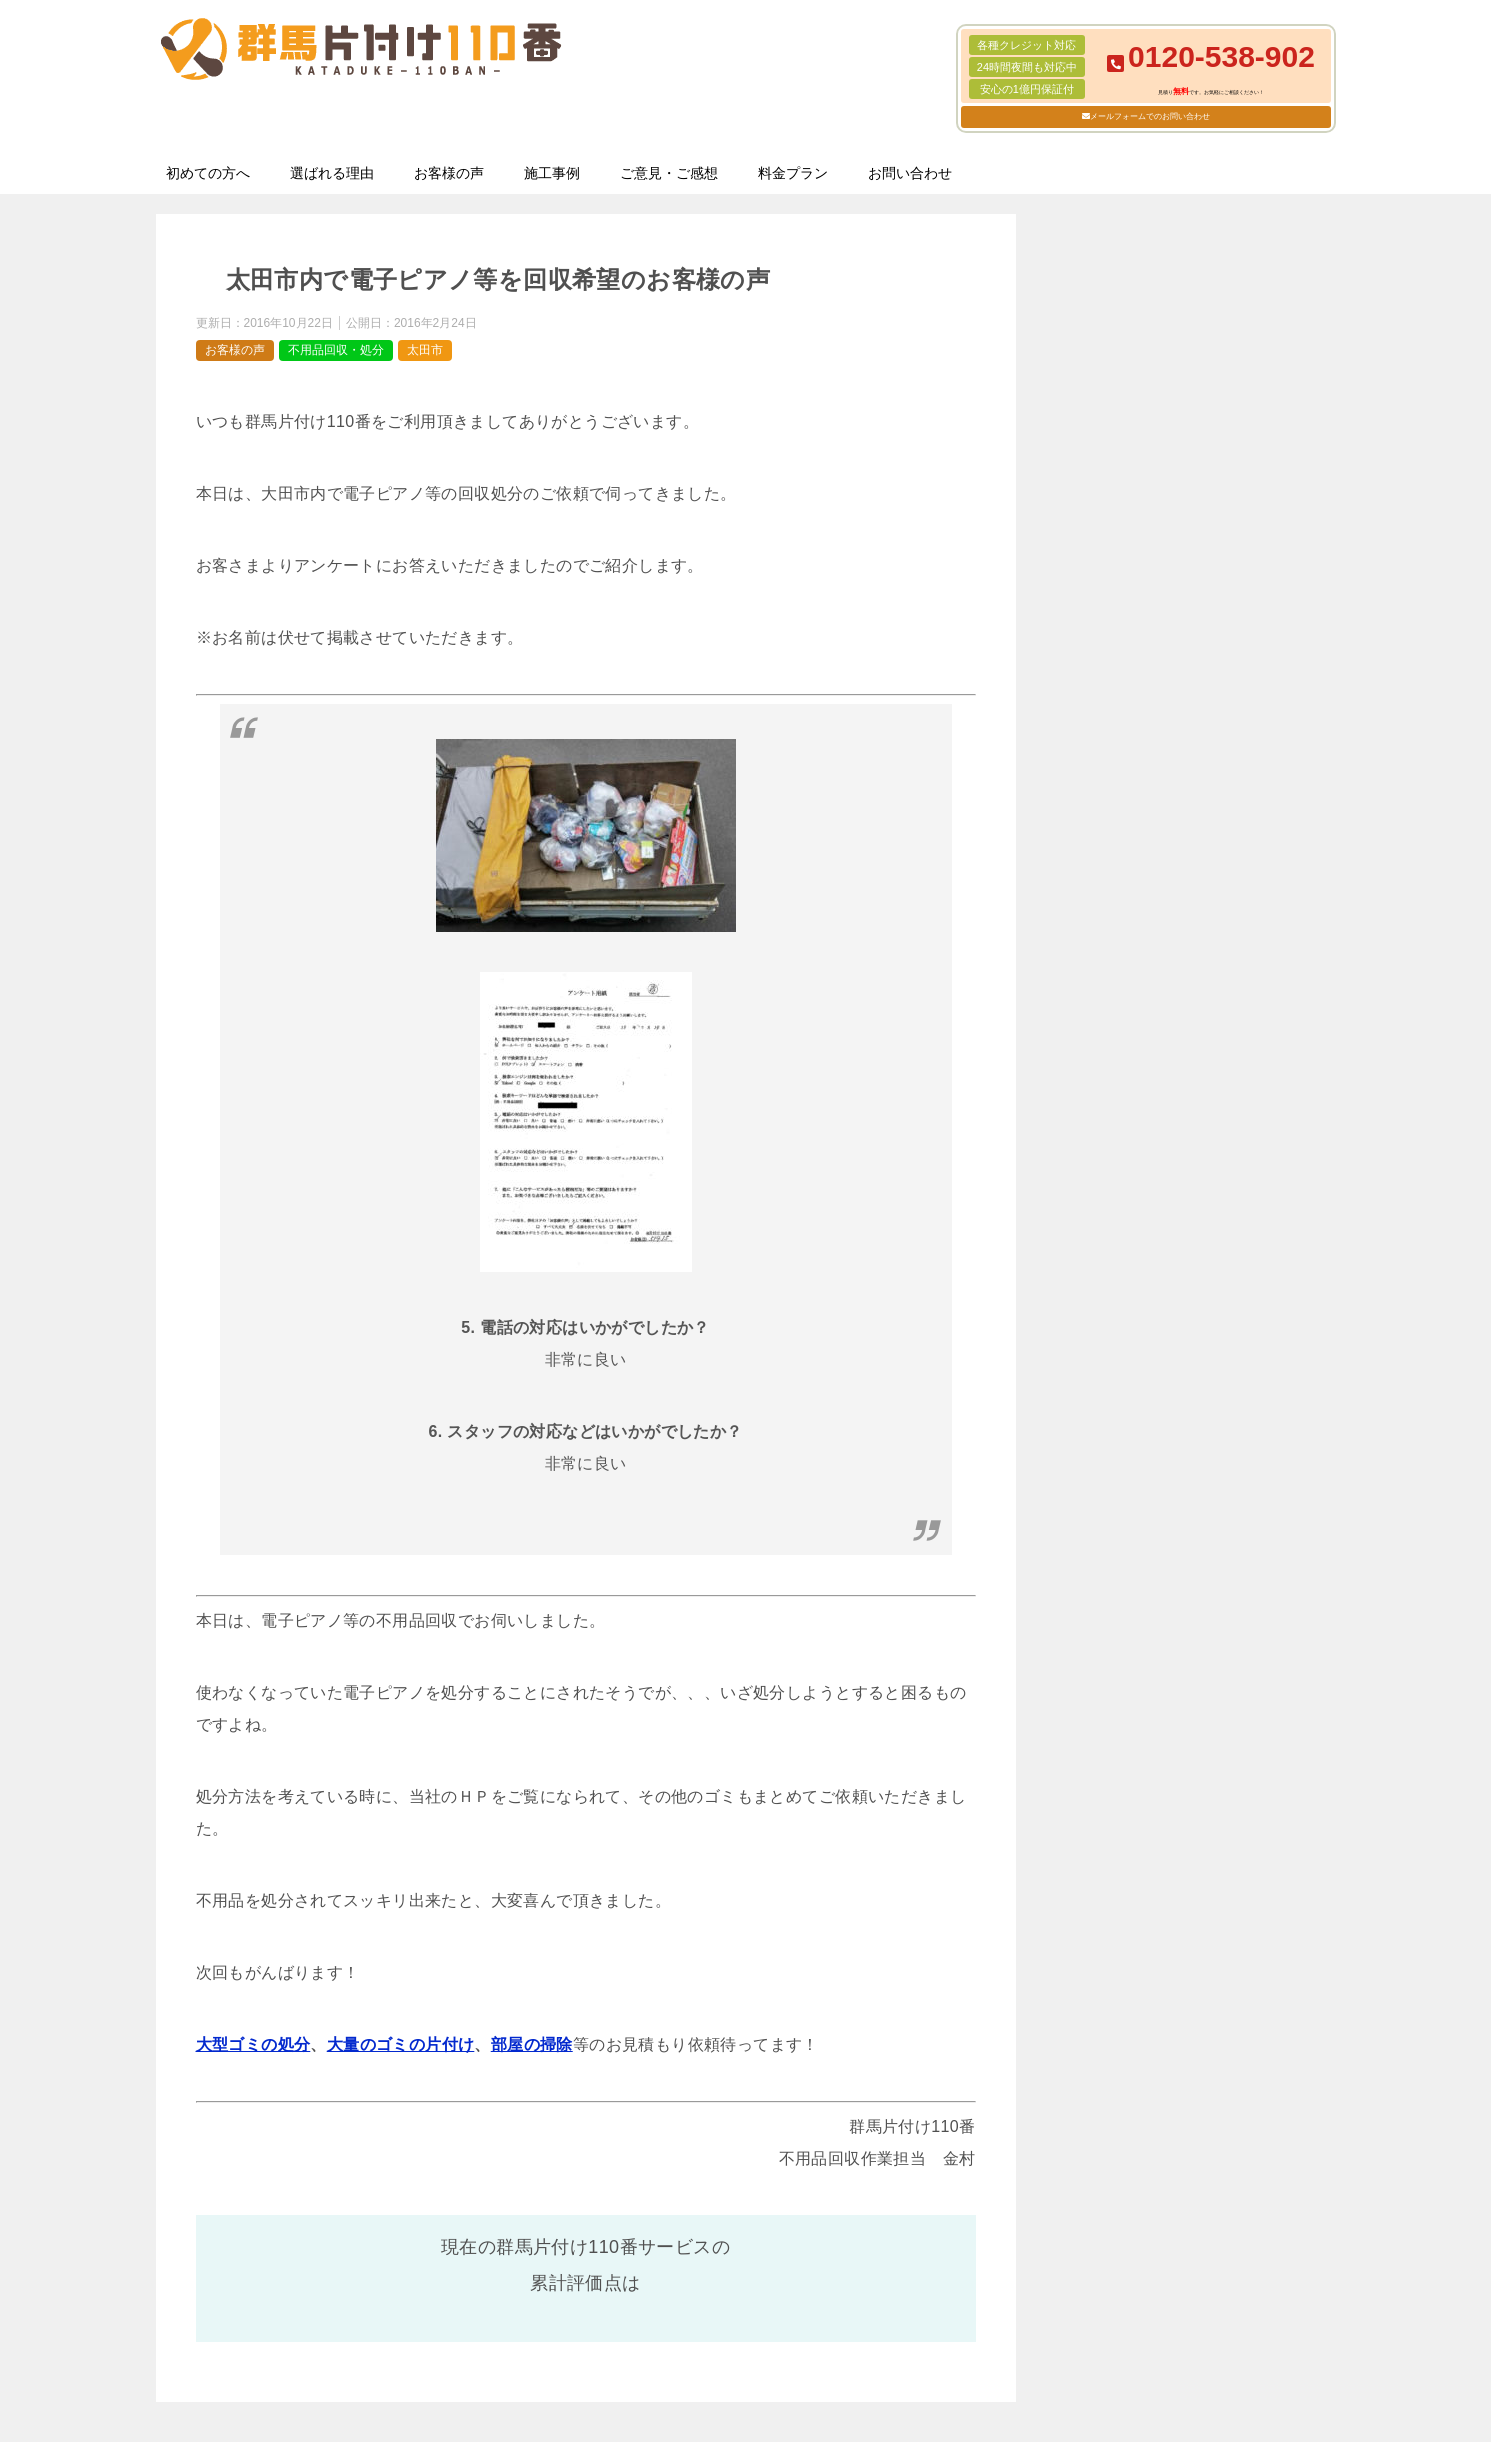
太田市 (425, 350)
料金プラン (793, 173)
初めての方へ (208, 173)
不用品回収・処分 (336, 350)
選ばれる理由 (332, 173)
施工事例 (552, 173)
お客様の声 (449, 173)
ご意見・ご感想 (669, 173)
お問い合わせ (910, 173)
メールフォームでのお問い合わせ (1150, 116)
